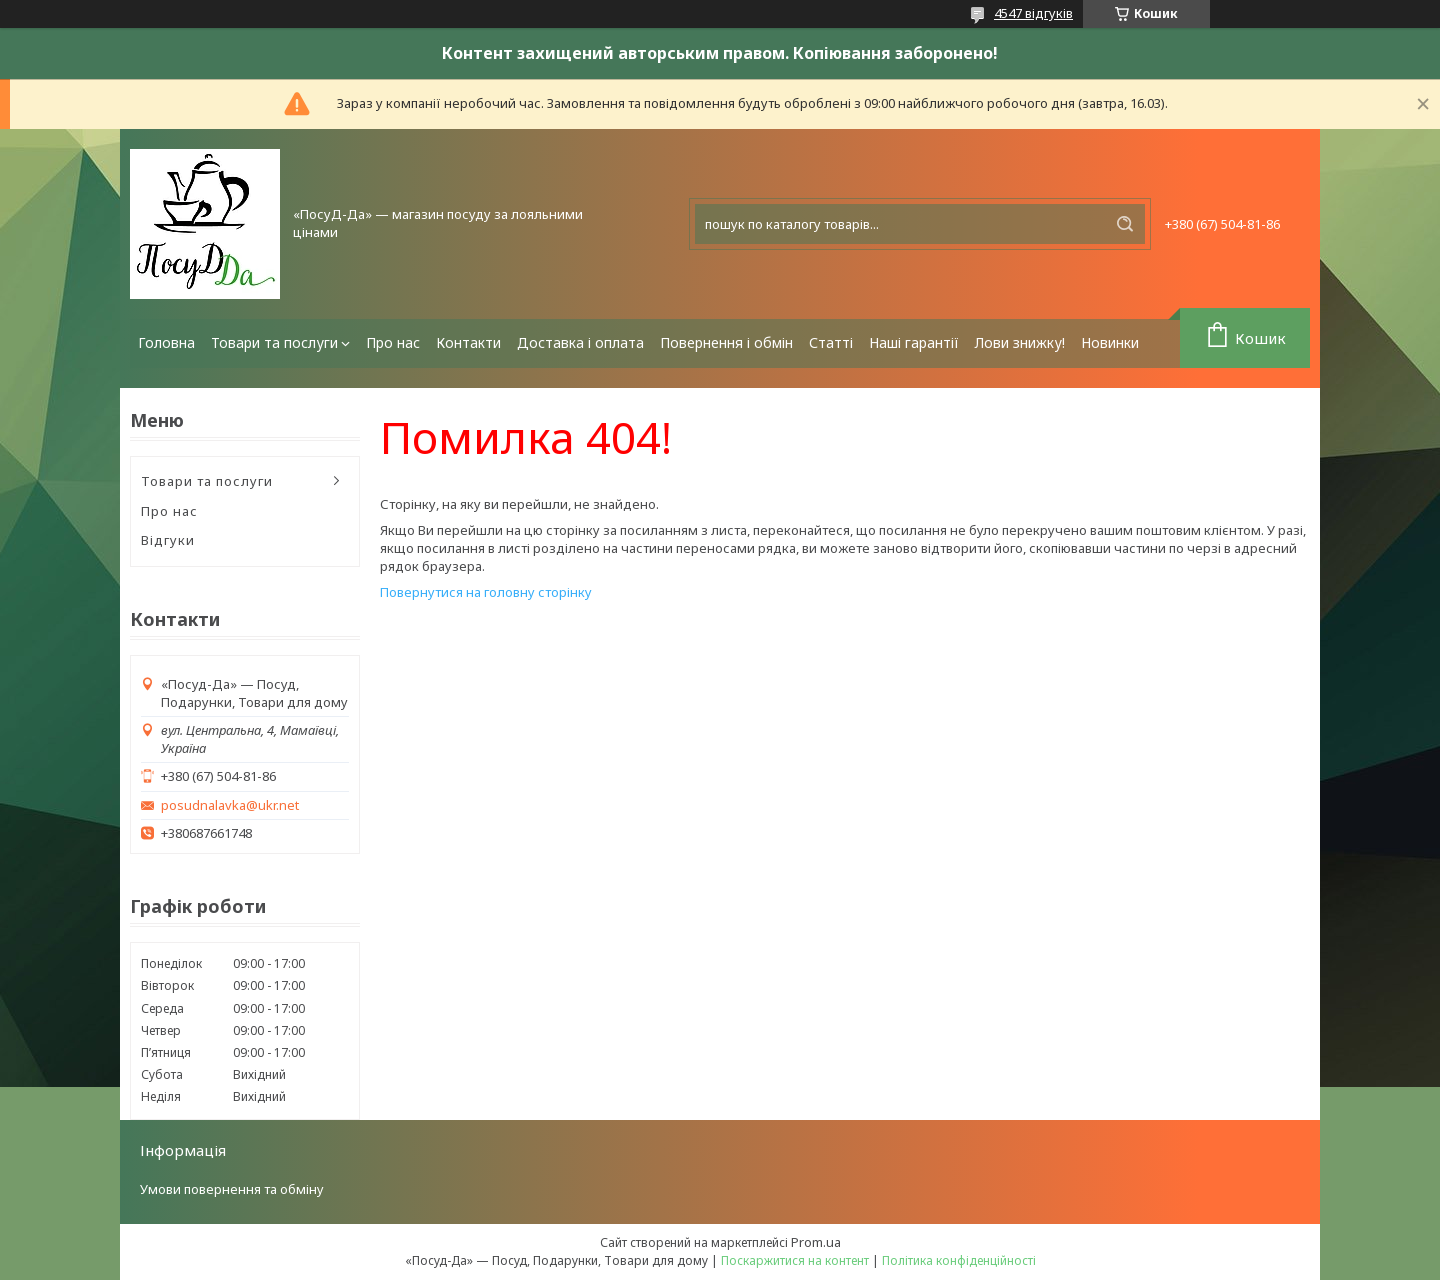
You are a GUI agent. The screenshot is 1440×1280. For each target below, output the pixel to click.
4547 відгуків (1033, 13)
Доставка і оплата (580, 342)
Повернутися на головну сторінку (486, 592)
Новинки (1110, 342)
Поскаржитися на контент (795, 1260)
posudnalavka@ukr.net (230, 805)
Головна (166, 342)
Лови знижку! (1020, 342)
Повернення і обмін (726, 342)
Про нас (393, 342)
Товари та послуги (274, 342)
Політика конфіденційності (959, 1260)
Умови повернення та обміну (232, 1189)
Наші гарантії (914, 342)
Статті (831, 342)
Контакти (468, 342)
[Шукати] (1125, 224)
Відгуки (168, 540)
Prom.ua (816, 1242)
